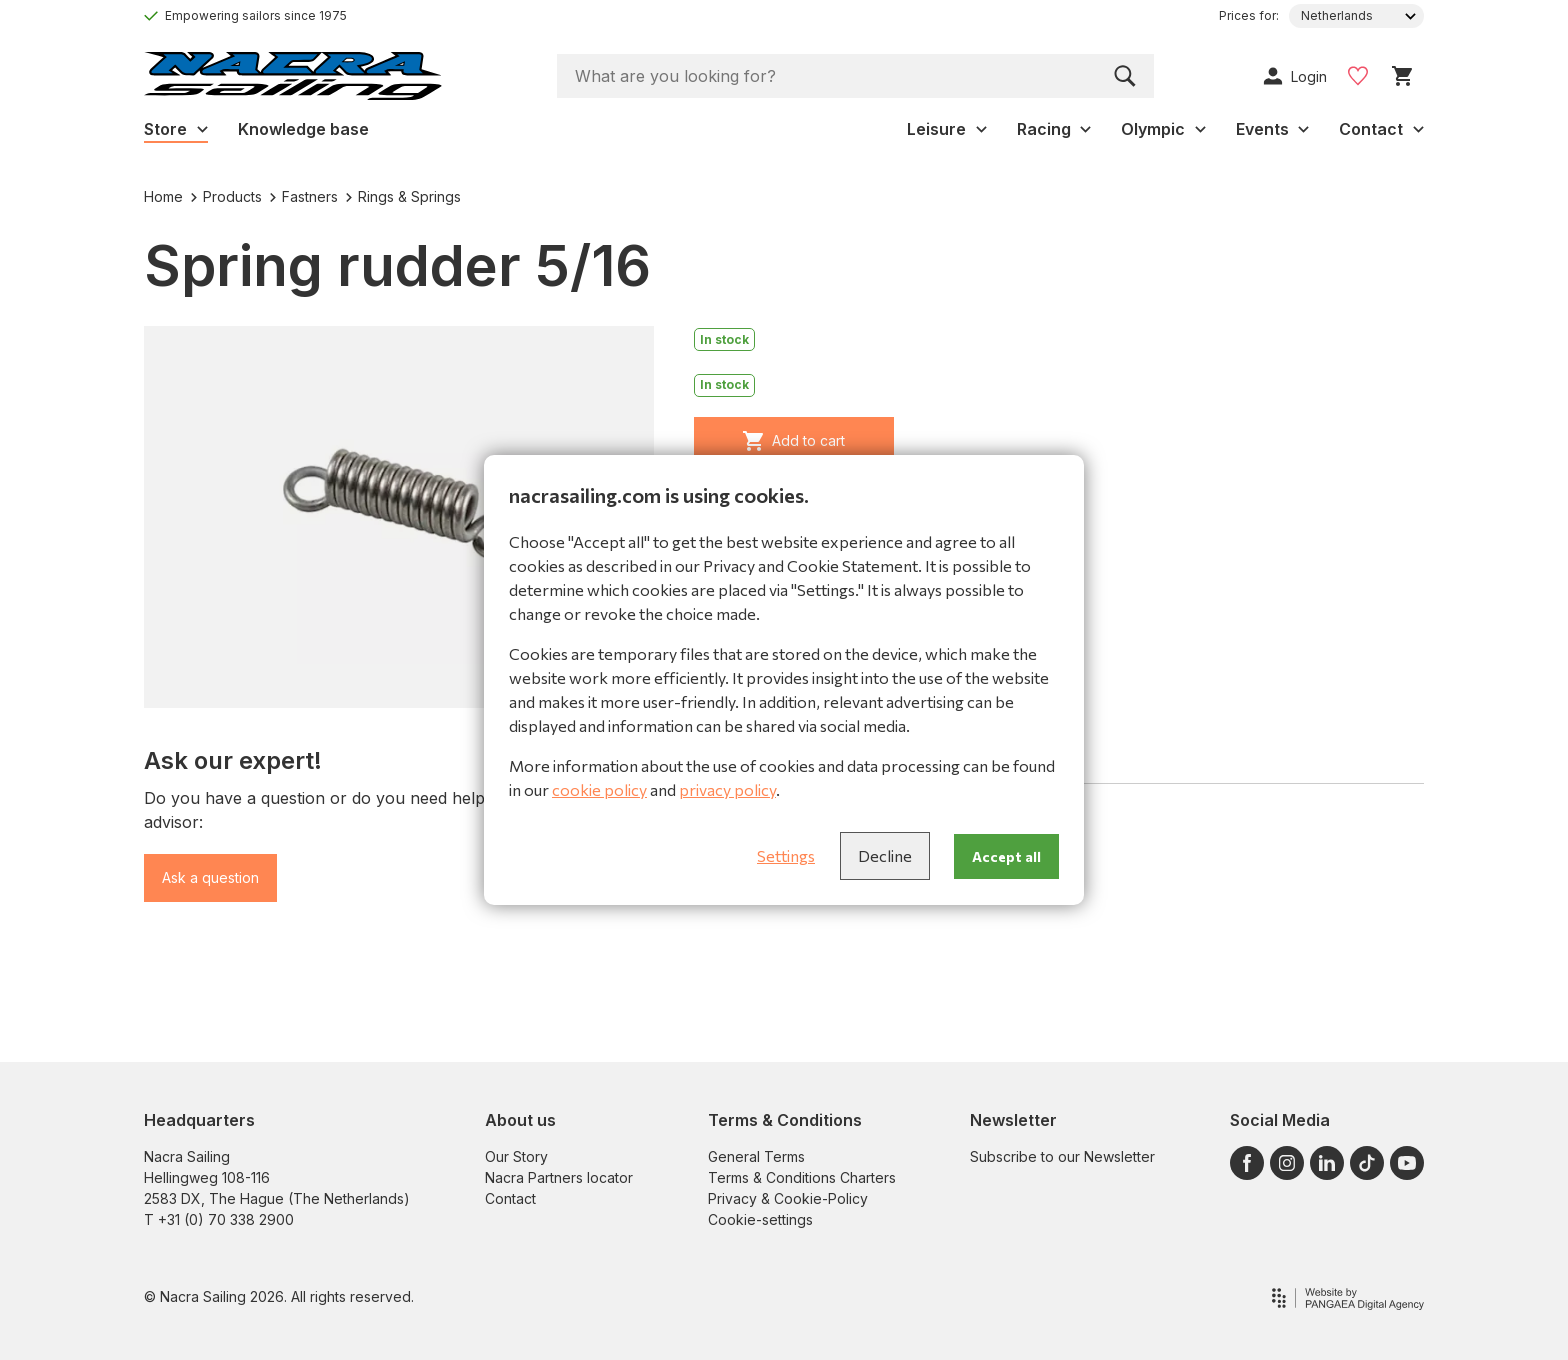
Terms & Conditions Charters (802, 1177)
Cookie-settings (760, 1219)
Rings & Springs (403, 196)
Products (226, 196)
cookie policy (599, 789)
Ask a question (210, 877)
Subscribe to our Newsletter (1062, 1156)
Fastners (304, 196)
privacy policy (727, 789)
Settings (786, 855)
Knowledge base (303, 129)
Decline (885, 855)
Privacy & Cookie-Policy (788, 1198)
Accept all (1006, 856)
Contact (510, 1198)
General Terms (756, 1156)
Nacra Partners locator (559, 1177)
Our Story (516, 1156)
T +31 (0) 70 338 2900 (219, 1219)
